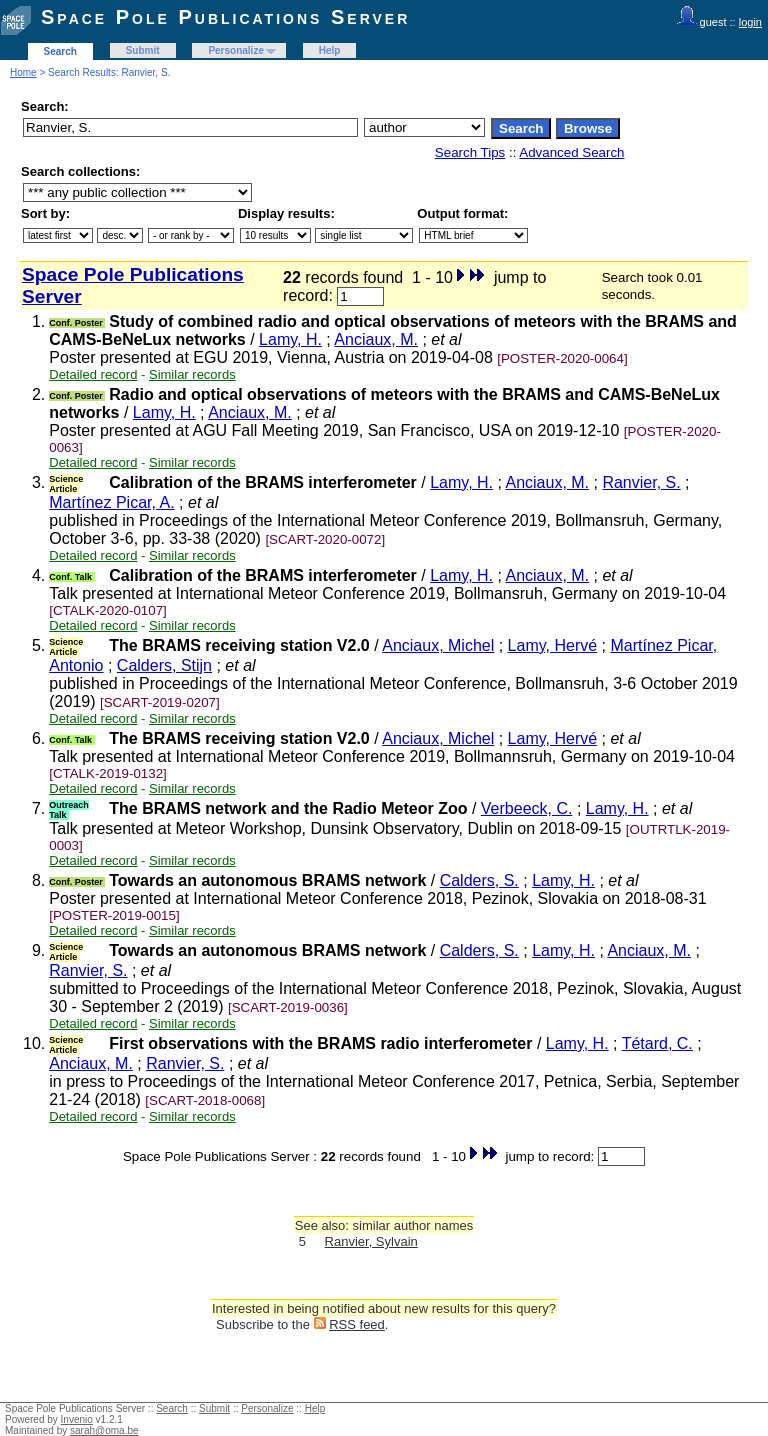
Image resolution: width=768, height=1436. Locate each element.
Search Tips (470, 152)
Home (23, 72)
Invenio (77, 1419)
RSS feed (357, 1324)
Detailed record (93, 374)
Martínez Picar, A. (111, 502)
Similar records (192, 374)
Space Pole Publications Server (225, 17)
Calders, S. (479, 880)
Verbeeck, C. (527, 808)
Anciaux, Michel (438, 645)
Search (60, 51)
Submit (143, 50)
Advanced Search (571, 152)
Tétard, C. (657, 1043)
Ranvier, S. (641, 482)
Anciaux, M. (376, 339)
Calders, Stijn (164, 665)
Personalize (236, 50)
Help (330, 50)
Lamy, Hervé (553, 645)
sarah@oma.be (104, 1430)
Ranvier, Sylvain (371, 1241)
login (750, 22)
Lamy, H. (290, 339)
